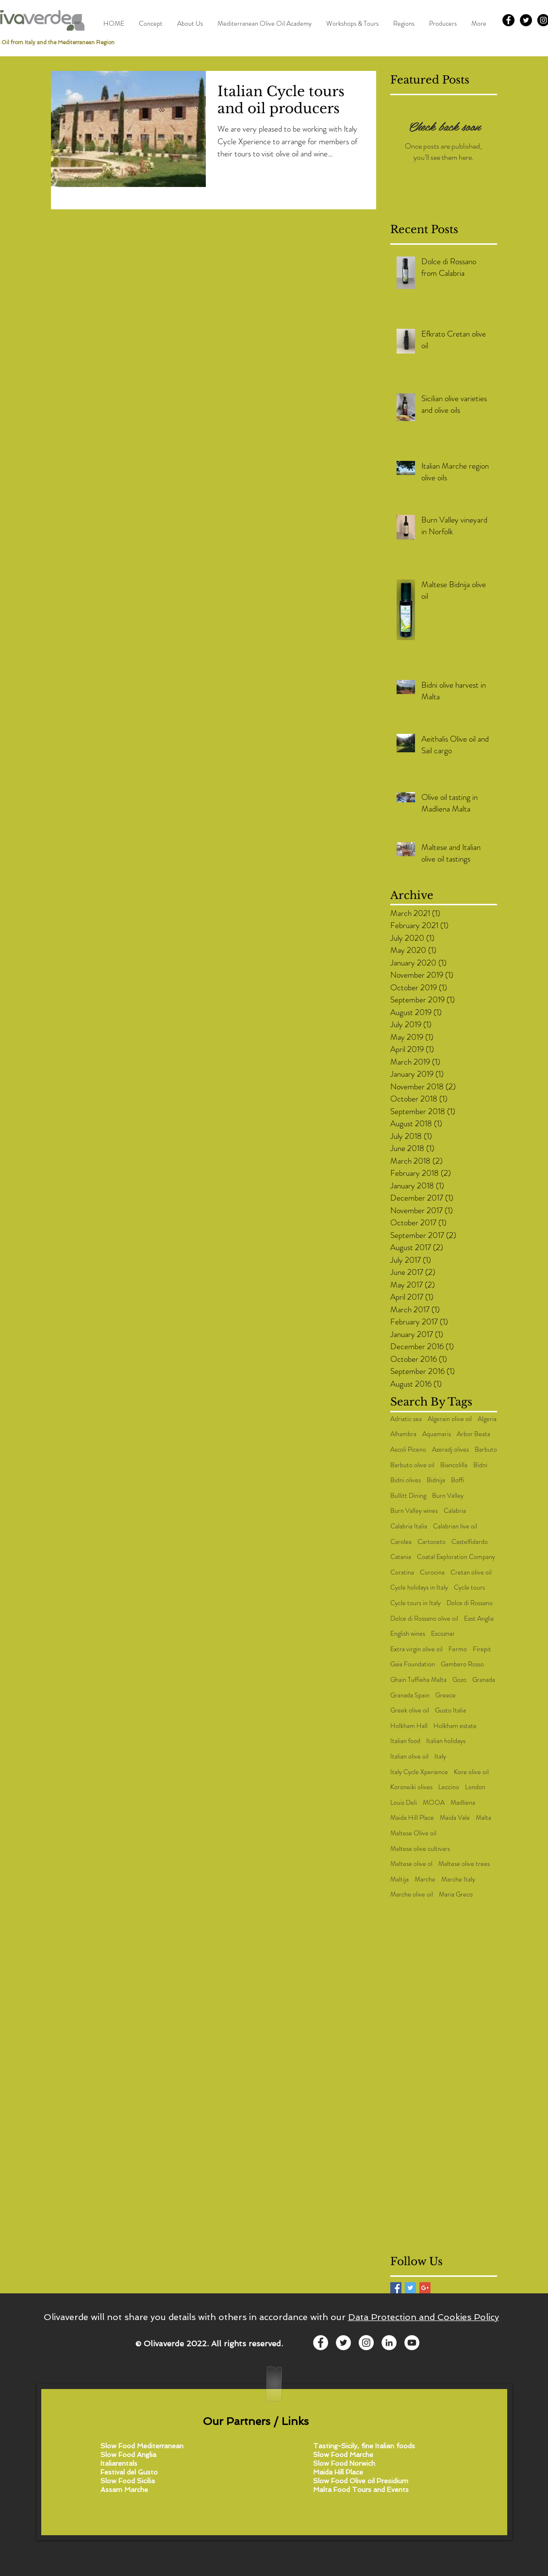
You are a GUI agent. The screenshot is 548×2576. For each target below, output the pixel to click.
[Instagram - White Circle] (366, 2342)
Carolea (401, 1541)
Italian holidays (445, 1741)
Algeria (487, 1419)
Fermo (457, 1649)
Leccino (448, 1787)
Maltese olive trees (464, 1863)
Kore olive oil (471, 1772)
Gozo (459, 1679)
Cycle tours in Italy (415, 1603)
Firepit (482, 1649)
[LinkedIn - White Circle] (389, 2342)
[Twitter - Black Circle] (526, 20)
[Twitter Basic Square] (410, 2287)
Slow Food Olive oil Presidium (360, 2481)
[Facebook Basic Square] (395, 2287)
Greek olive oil (409, 1710)
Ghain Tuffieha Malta (418, 1679)
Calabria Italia (408, 1526)
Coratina (402, 1572)
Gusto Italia (450, 1710)
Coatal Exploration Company (456, 1556)
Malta (483, 1817)
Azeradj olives (450, 1449)
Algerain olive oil (450, 1419)
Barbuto (486, 1449)
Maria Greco (456, 1894)
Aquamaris (436, 1434)
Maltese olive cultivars (420, 1848)
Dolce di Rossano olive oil (424, 1618)
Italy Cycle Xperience (419, 1772)
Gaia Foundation (412, 1664)
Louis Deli (403, 1802)
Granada (483, 1679)
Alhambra (403, 1434)
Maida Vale (455, 1817)
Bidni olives (405, 1480)
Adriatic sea (406, 1419)
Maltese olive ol (411, 1863)
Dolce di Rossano (470, 1603)
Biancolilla (453, 1465)
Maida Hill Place (412, 1817)
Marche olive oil (411, 1894)
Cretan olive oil (471, 1572)
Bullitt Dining (408, 1495)
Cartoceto (431, 1541)
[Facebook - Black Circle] (508, 20)
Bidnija (436, 1480)
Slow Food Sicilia (127, 2481)
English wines (407, 1633)
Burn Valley (448, 1495)
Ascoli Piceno (408, 1449)
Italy (440, 1756)
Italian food (405, 1741)
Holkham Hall (409, 1725)
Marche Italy (458, 1879)
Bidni (480, 1465)
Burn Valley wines (414, 1510)
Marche (425, 1879)
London (475, 1787)
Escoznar (443, 1633)
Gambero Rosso (462, 1664)
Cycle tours (469, 1587)
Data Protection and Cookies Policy (423, 2317)
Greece (445, 1695)
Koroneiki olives (411, 1787)
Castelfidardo (469, 1541)
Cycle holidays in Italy (419, 1587)
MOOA (434, 1802)
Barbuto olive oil (412, 1465)
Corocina (432, 1572)
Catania (400, 1556)
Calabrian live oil (455, 1526)
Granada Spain (410, 1695)
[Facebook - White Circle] (320, 2342)
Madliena (462, 1802)
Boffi (457, 1480)
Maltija (399, 1879)
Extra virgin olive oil (416, 1649)
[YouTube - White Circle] (411, 2342)
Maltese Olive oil (413, 1833)
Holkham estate (455, 1725)
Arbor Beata (473, 1434)
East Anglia (479, 1618)
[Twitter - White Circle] (343, 2342)
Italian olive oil (409, 1756)
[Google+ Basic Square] (425, 2287)
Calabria (455, 1510)
